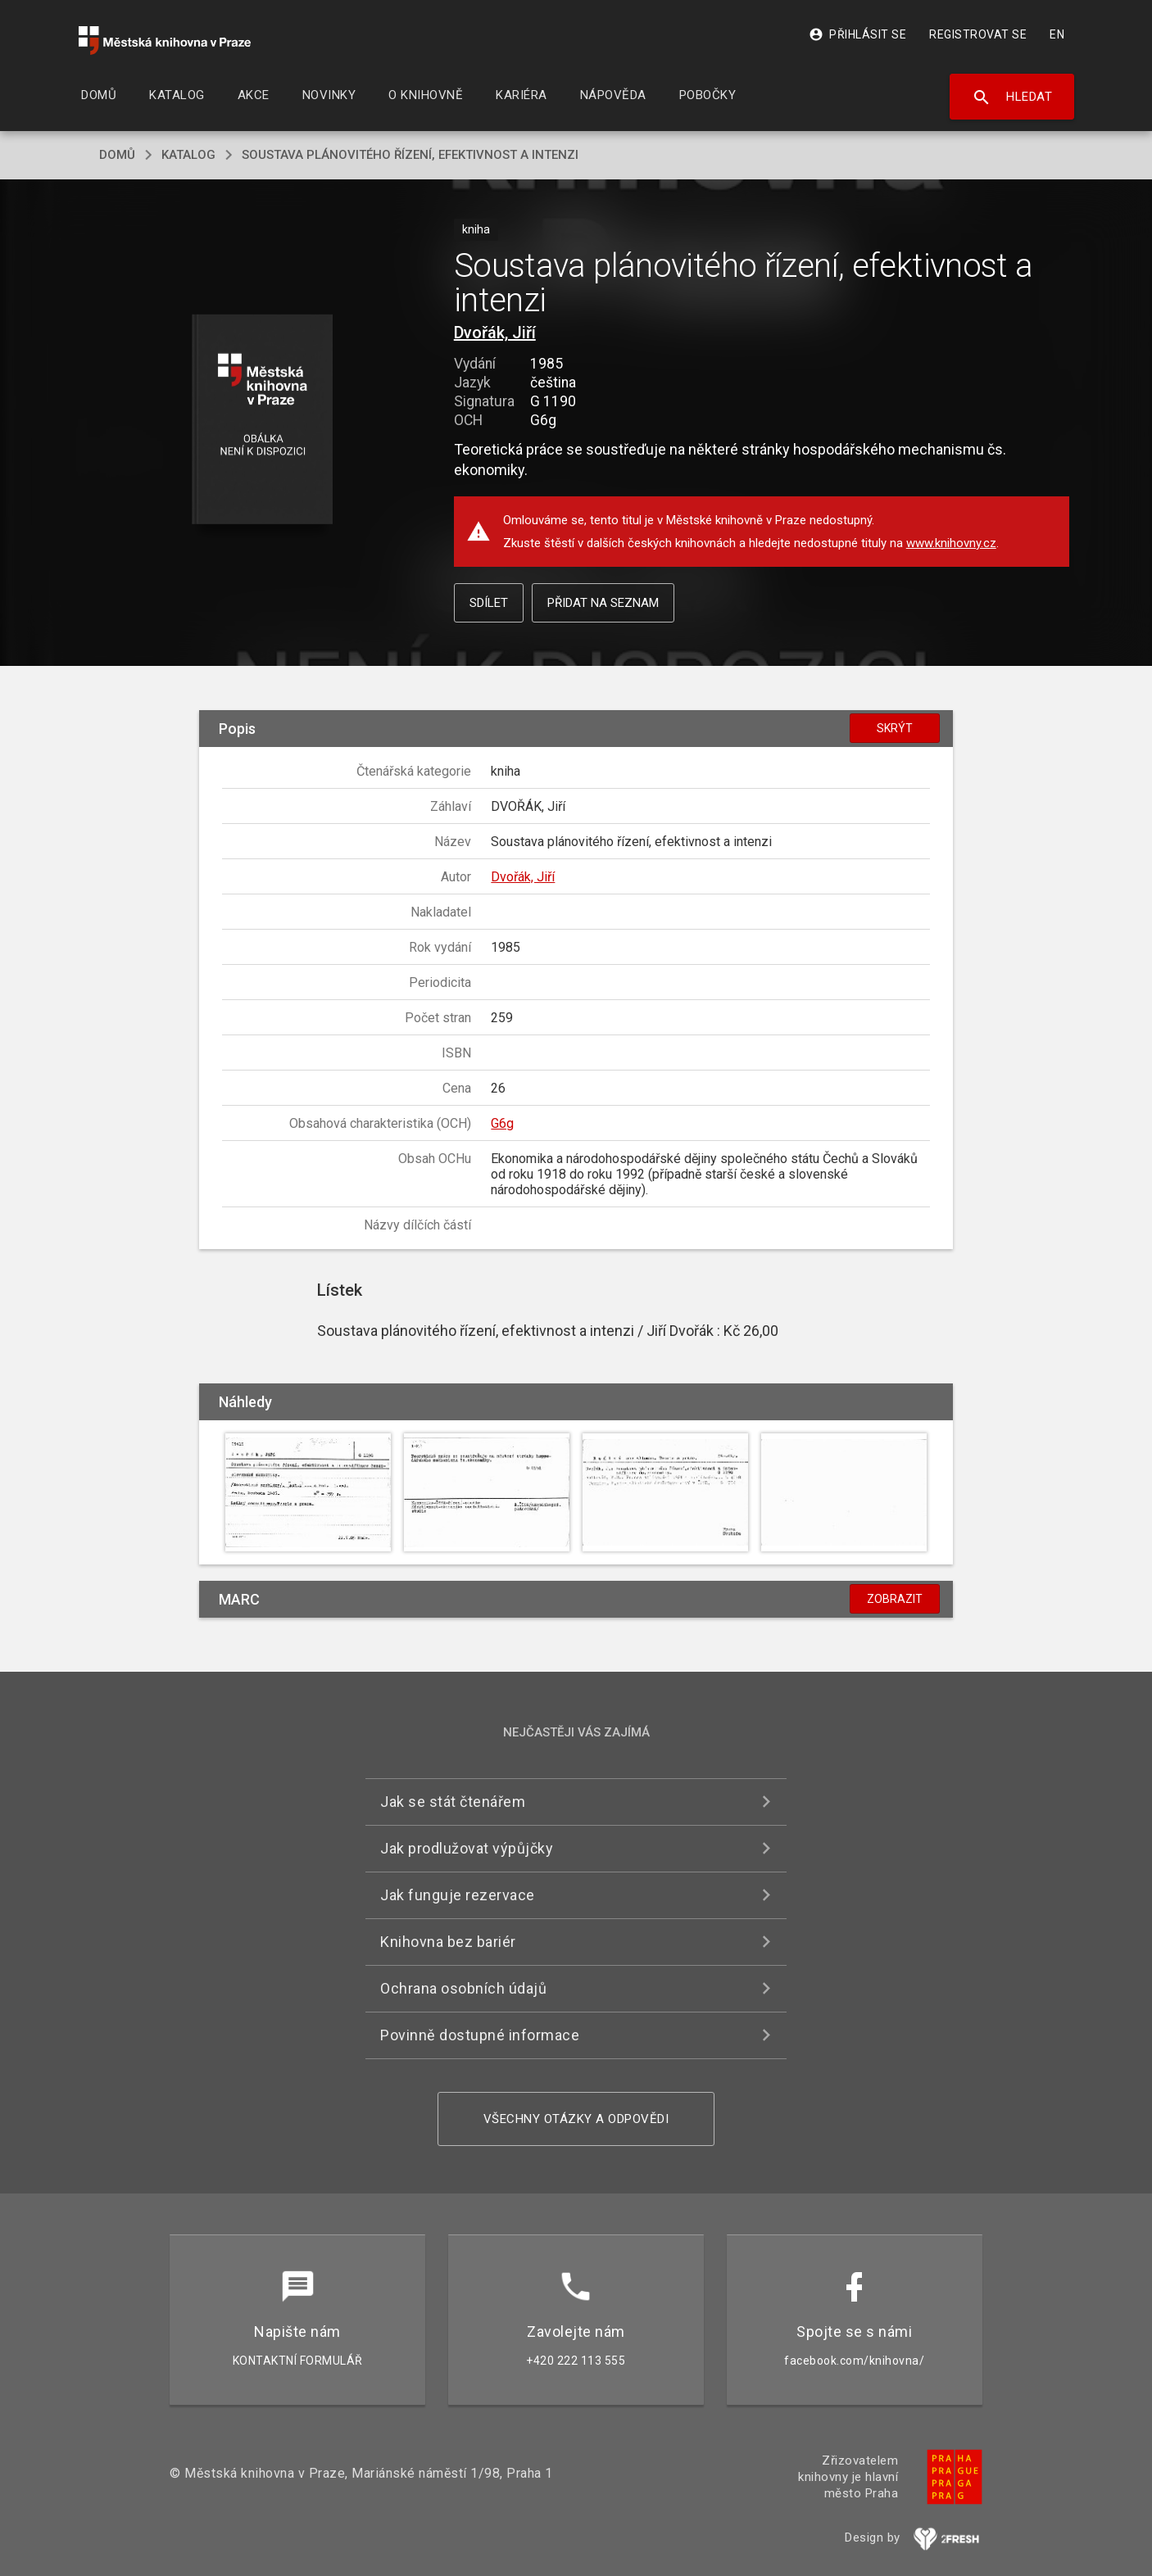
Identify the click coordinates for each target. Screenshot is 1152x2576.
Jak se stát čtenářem (452, 1801)
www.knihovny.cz (951, 543)
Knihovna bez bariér (448, 1941)
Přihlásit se (857, 34)
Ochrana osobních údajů (463, 1988)
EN (1057, 34)
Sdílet (488, 602)
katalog (188, 154)
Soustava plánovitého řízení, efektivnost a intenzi (410, 154)
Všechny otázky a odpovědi (576, 2119)
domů (117, 154)
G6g (502, 1123)
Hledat (1012, 97)
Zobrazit (895, 1598)
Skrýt (895, 728)
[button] (262, 420)
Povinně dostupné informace (479, 2035)
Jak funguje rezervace (457, 1895)
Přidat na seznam (603, 602)
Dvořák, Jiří (495, 332)
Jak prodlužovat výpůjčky (466, 1848)
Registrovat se (978, 34)
